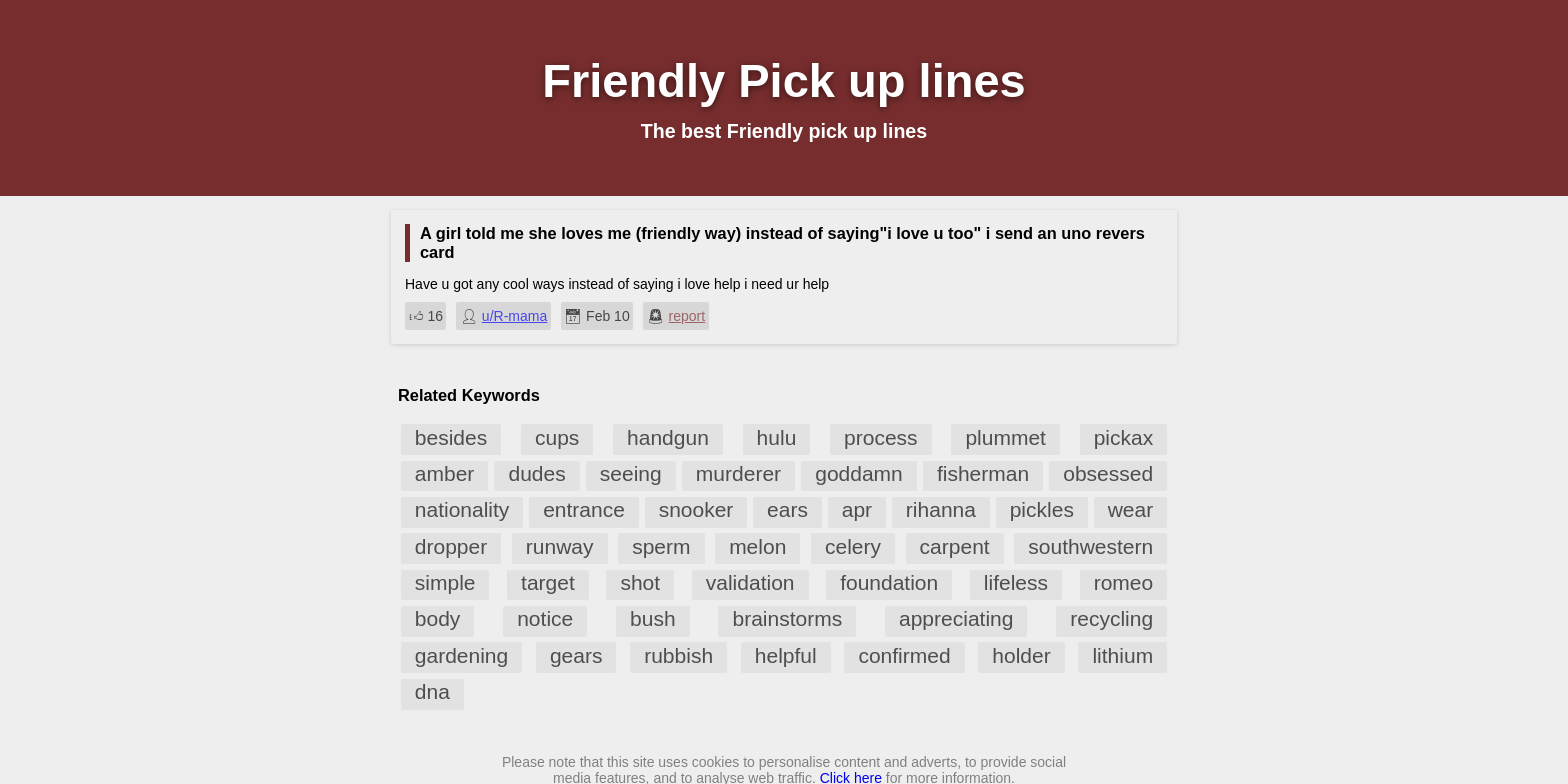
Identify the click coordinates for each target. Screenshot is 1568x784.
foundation (889, 582)
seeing (631, 473)
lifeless (1016, 582)
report (687, 316)
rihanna (941, 509)
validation (750, 582)
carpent (955, 546)
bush (653, 618)
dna (432, 691)
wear (1131, 509)
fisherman (983, 473)
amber (445, 473)
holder (1021, 655)
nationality (462, 509)
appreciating (956, 618)
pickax (1124, 437)
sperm (661, 546)
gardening (461, 655)
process (881, 437)
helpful (786, 655)
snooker (696, 509)
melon (757, 546)
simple (445, 582)
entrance (584, 509)
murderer (738, 473)
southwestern (1090, 546)
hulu (777, 437)
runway (560, 546)
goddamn (859, 473)
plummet (1005, 437)
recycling (1111, 618)
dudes (536, 473)
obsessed (1108, 473)
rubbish (678, 655)
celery (853, 546)
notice (545, 618)
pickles (1042, 509)
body (438, 618)
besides (451, 437)
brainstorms (787, 618)
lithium (1122, 655)
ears (787, 509)
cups (557, 437)
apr (857, 509)
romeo (1124, 582)
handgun (668, 437)
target (548, 582)
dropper (451, 546)
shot (640, 582)
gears (576, 655)
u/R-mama (514, 316)
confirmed (904, 655)
